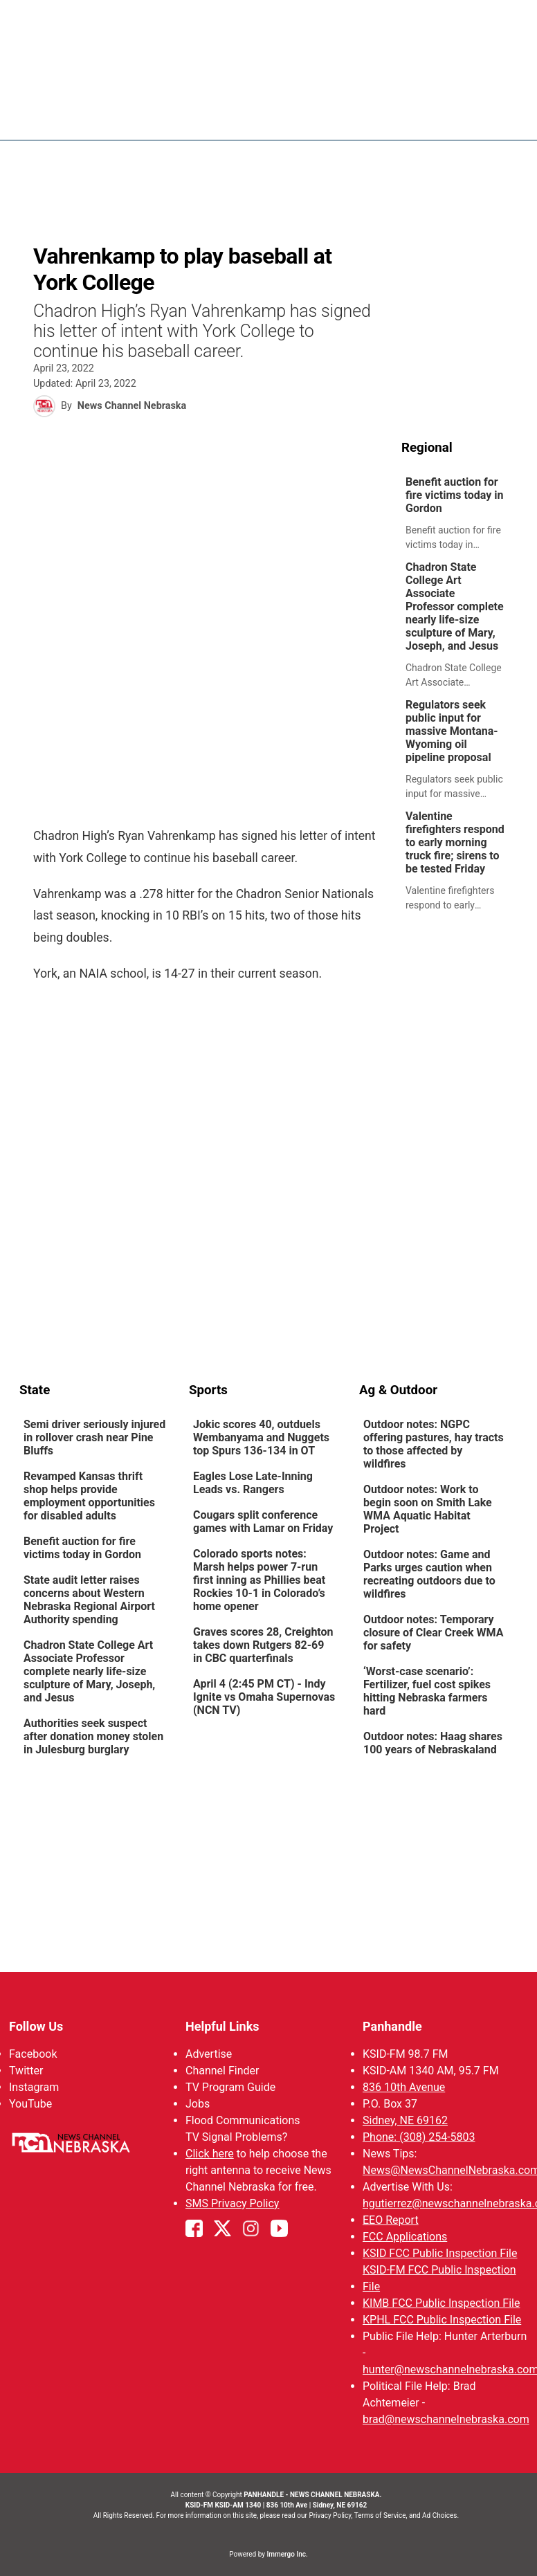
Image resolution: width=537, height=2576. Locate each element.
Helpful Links (222, 2026)
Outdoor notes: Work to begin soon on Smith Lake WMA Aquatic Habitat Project (427, 1509)
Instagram (34, 2087)
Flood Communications (242, 2120)
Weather (373, 117)
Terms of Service (380, 2515)
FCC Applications (405, 2236)
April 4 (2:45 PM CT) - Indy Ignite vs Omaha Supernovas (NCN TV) (264, 1697)
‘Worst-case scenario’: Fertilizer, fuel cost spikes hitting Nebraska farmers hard (427, 1691)
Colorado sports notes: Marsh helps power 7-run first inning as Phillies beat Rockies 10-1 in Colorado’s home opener (259, 1580)
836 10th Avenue (404, 2087)
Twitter (26, 2070)
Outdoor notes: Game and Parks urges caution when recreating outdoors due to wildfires (429, 1574)
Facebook (33, 2054)
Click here (209, 2153)
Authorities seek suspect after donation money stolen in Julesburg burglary (93, 1736)
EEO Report (391, 2220)
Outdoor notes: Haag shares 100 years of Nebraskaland (432, 1743)
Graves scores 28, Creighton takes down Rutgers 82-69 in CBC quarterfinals (263, 1645)
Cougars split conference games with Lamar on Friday (263, 1521)
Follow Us (36, 2026)
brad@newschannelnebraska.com (446, 2419)
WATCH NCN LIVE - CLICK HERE (268, 21)
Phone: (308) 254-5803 (419, 2137)
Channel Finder (222, 2070)
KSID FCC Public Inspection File (440, 2253)
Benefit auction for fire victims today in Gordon (454, 495)
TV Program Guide (230, 2087)
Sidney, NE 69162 (405, 2120)
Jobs (197, 2103)
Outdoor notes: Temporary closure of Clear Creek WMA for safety (433, 1632)
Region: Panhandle (72, 125)
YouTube (30, 2103)
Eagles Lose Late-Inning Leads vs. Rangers (253, 1483)
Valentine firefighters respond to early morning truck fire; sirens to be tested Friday (455, 842)
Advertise (208, 2054)
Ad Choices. (440, 2515)
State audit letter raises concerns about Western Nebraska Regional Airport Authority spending (89, 1599)
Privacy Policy (330, 2515)
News (315, 117)
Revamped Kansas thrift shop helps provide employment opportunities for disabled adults (89, 1496)
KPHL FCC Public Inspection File (442, 2319)
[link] (459, 513)
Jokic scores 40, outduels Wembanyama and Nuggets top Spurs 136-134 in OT (261, 1437)
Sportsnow (446, 117)
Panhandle (392, 2026)
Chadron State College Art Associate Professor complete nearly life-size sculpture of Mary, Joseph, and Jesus (455, 606)
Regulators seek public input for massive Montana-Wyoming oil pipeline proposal (452, 731)
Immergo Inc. (286, 2554)
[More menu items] (502, 118)
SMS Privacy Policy (232, 2203)
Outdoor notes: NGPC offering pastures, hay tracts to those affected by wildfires (433, 1444)
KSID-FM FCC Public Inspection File (439, 2278)
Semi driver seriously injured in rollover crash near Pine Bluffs (94, 1437)
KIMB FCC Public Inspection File (441, 2303)
